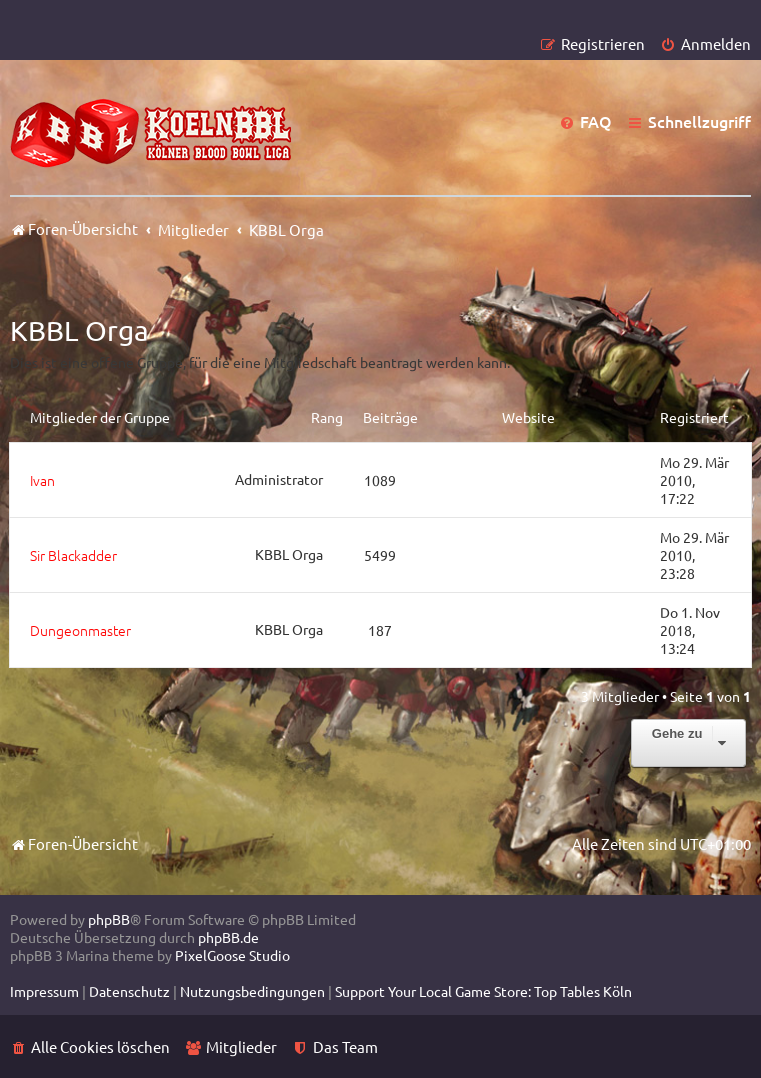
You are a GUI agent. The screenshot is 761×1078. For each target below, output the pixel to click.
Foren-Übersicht (74, 843)
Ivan (42, 480)
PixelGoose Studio (232, 955)
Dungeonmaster (80, 630)
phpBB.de (228, 937)
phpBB (109, 919)
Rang (327, 417)
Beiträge (390, 417)
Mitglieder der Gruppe (100, 417)
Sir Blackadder (73, 555)
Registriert (694, 417)
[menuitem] (705, 43)
